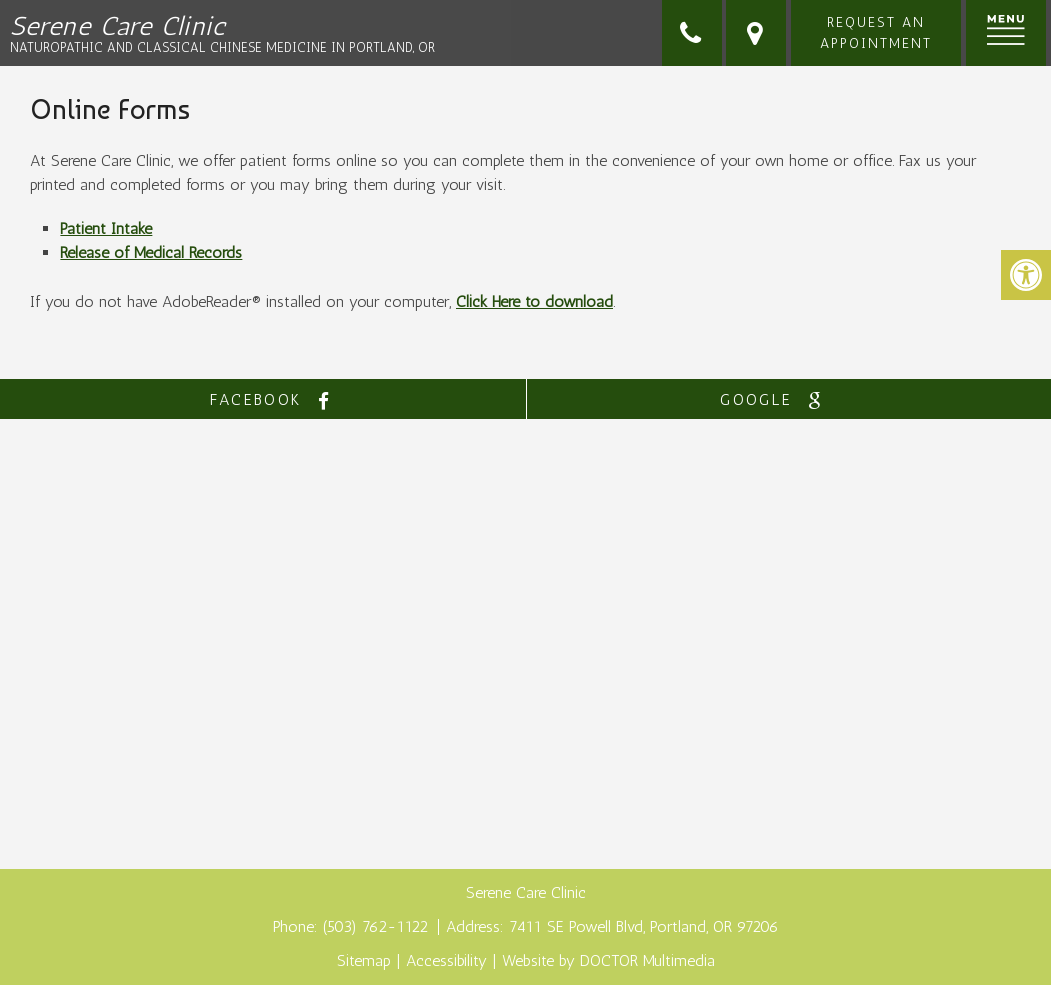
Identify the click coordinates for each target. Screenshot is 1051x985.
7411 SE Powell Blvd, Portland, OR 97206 (644, 926)
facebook (275, 400)
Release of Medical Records (151, 252)
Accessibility (446, 960)
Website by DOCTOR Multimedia (608, 960)
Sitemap (364, 960)
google (775, 400)
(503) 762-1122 (378, 926)
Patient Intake (106, 228)
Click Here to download (534, 301)
